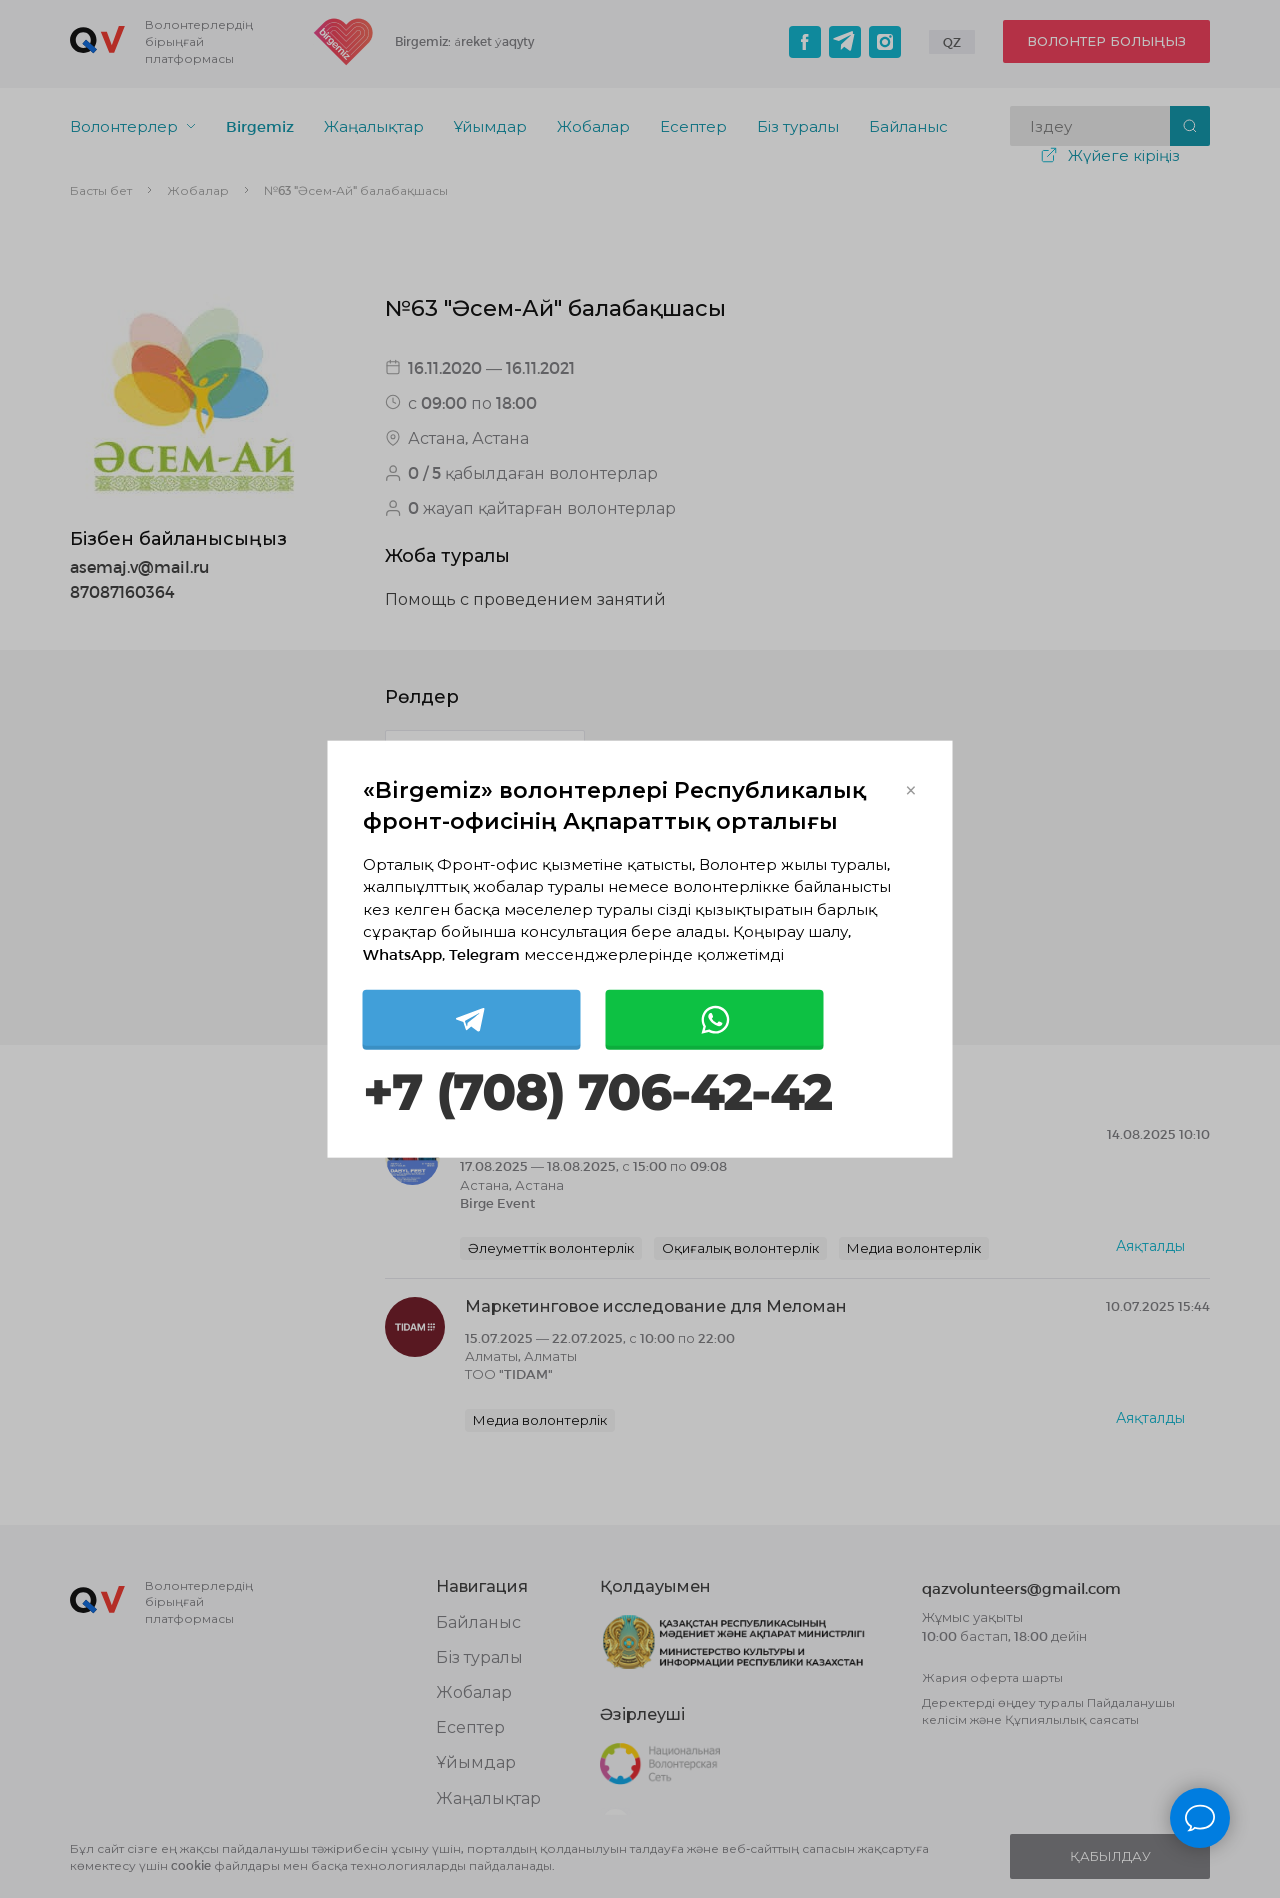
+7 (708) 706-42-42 (597, 1093)
